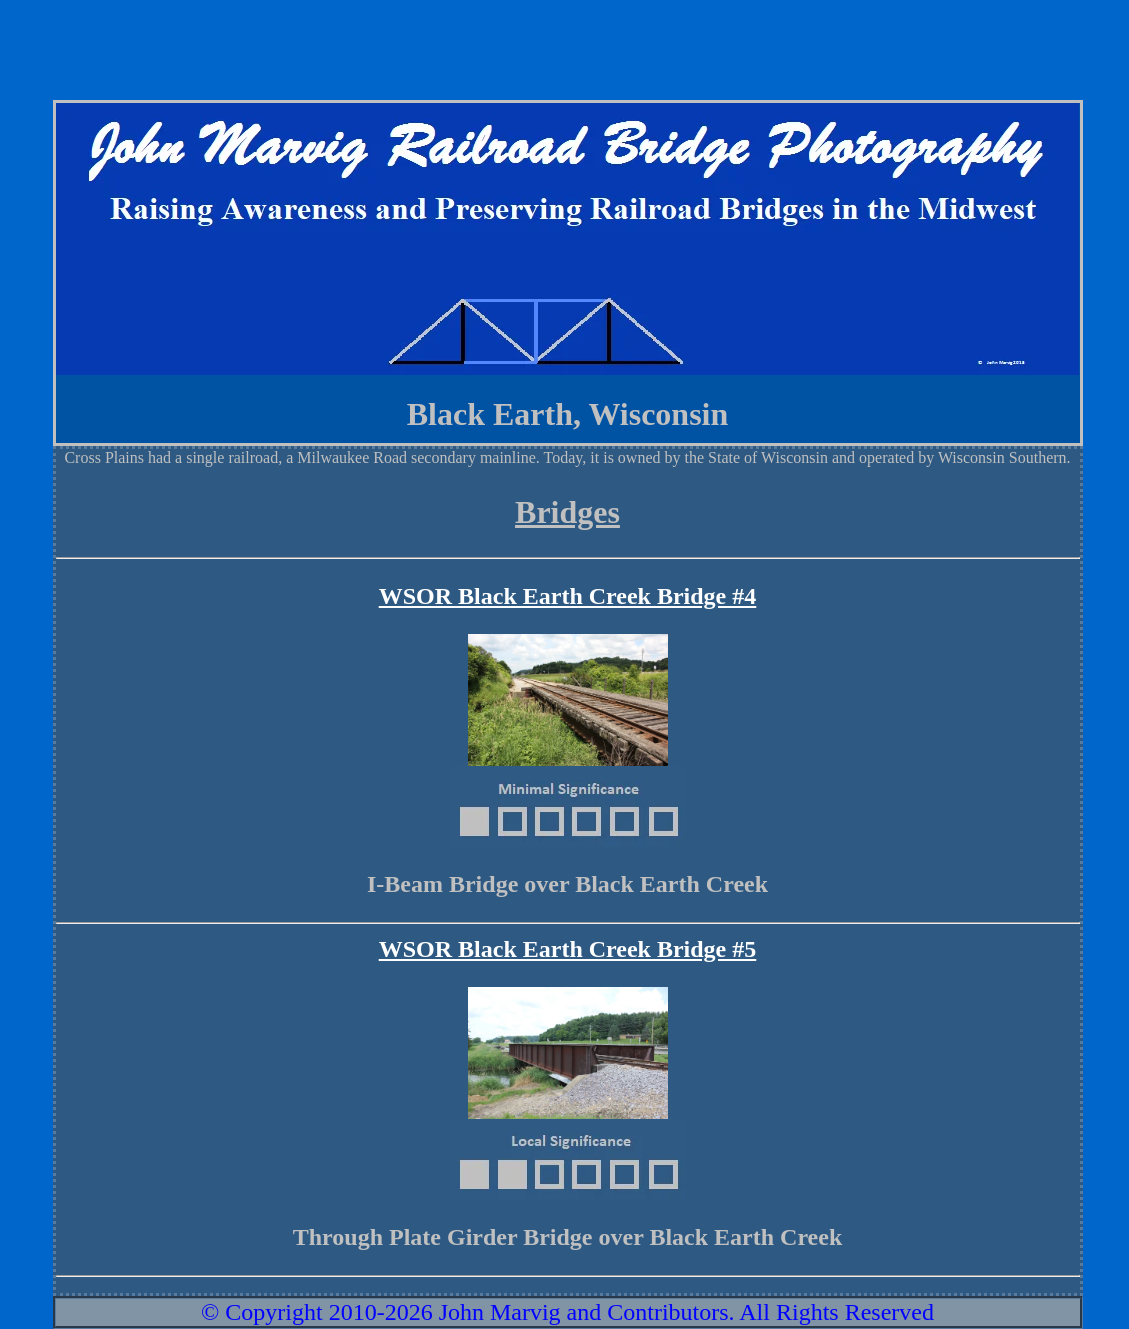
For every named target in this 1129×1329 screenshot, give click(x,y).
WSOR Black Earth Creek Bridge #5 (568, 949)
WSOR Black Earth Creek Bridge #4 (568, 596)
